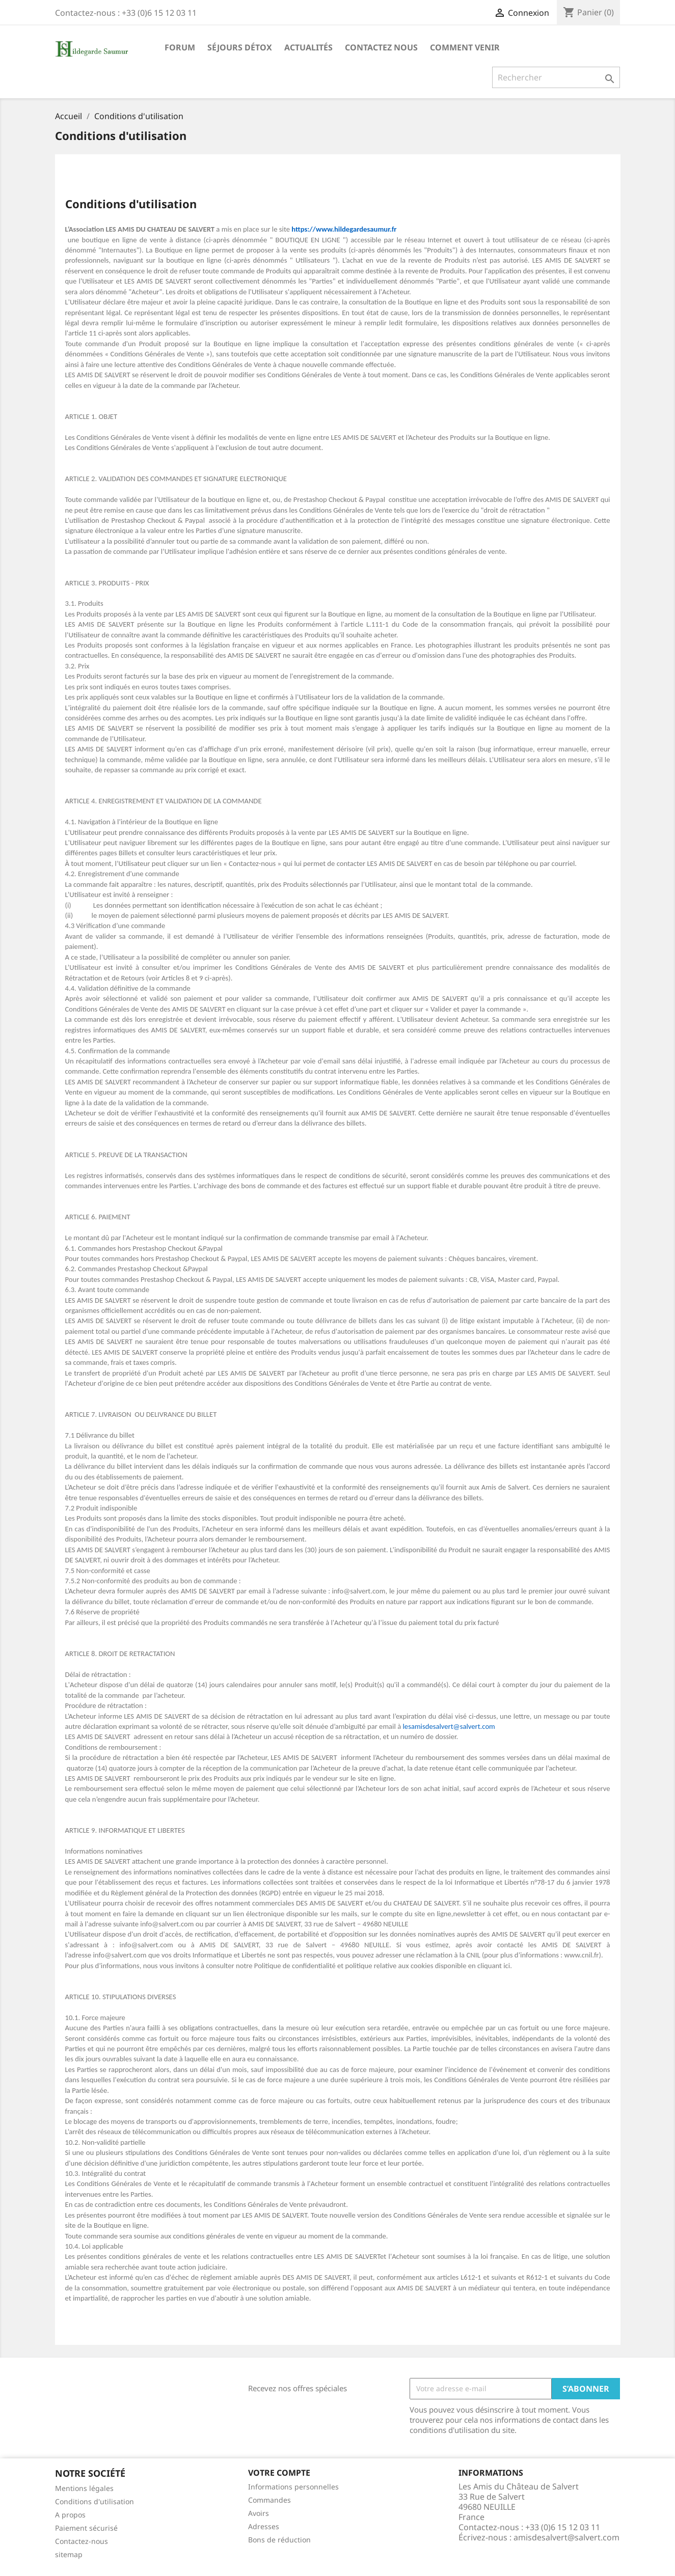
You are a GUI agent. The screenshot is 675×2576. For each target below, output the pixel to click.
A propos (70, 2514)
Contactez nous (381, 47)
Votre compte (279, 2472)
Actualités (308, 47)
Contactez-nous (81, 2541)
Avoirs (258, 2513)
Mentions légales (84, 2488)
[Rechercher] (556, 77)
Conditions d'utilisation (94, 2501)
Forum (180, 47)
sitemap (69, 2554)
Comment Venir (465, 47)
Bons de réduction (279, 2539)
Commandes (269, 2500)
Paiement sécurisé (86, 2528)
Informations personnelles (293, 2486)
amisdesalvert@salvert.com (566, 2537)
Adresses (263, 2526)
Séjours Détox (239, 47)
